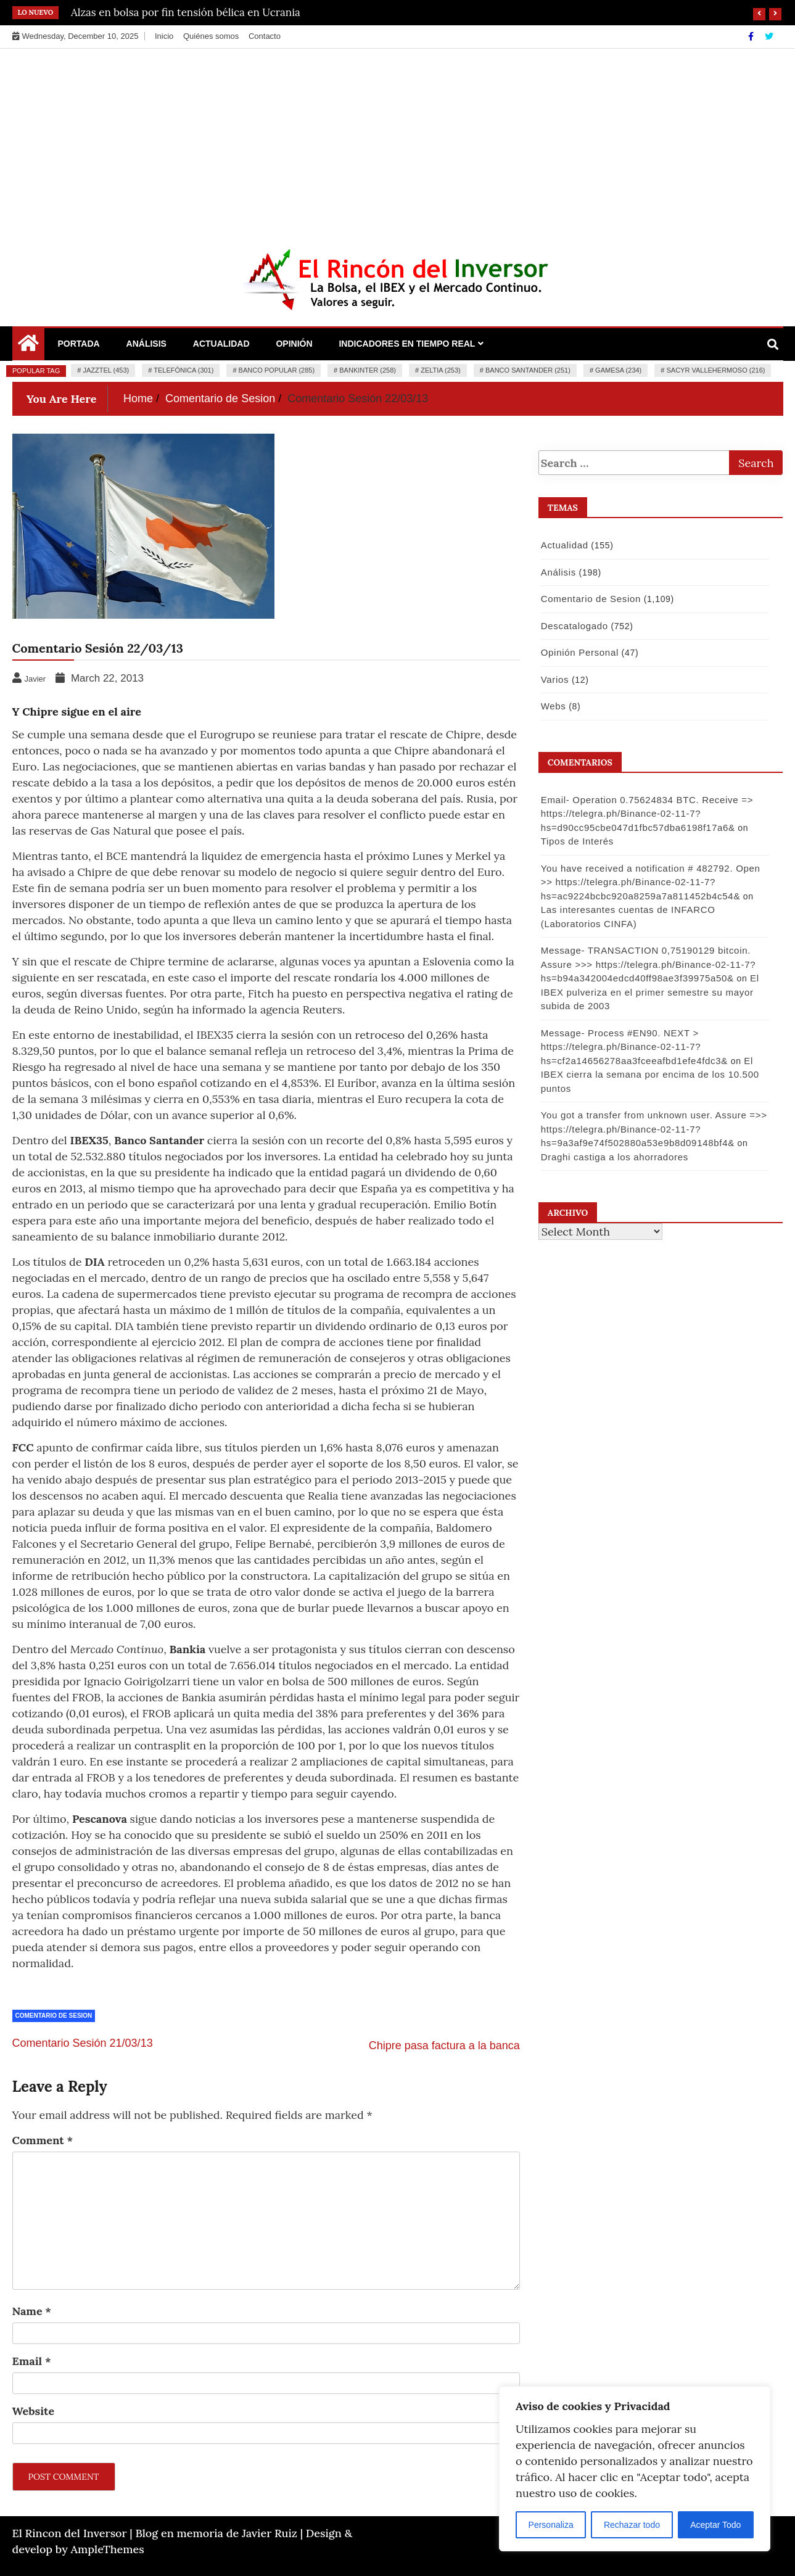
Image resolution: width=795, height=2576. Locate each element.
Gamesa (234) (618, 370)
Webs (553, 706)
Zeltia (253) (441, 370)
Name (31, 2311)
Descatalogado (574, 626)
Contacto (265, 36)
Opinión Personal (579, 652)
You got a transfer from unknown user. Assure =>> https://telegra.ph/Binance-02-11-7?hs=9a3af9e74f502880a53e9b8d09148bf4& (653, 1129)
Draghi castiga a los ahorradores (614, 1157)
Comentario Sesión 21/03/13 (82, 2043)
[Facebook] (752, 36)
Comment (42, 2140)
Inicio (164, 36)
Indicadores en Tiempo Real (407, 344)
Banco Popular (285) (277, 370)
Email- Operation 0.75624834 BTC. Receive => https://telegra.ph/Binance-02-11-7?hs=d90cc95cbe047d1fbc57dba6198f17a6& (646, 814)
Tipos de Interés (576, 841)
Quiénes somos (211, 36)
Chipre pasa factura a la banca (444, 2045)
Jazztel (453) (106, 370)
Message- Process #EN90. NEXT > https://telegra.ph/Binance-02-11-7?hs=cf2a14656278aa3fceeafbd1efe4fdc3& (633, 1047)
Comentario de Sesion (54, 2015)
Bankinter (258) (367, 370)
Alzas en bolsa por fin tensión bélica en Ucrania (185, 12)
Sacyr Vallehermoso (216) (715, 370)
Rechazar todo (632, 2525)
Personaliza (551, 2525)
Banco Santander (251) (528, 370)
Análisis (146, 344)
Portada (79, 344)
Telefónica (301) (183, 370)
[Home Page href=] (28, 346)
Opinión (294, 344)
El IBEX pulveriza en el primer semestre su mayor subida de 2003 (649, 992)
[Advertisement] (398, 141)
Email (31, 2361)
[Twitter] (769, 36)
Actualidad (221, 344)
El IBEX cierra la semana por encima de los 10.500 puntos (649, 1074)
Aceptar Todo (715, 2525)
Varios (554, 679)
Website (33, 2411)
